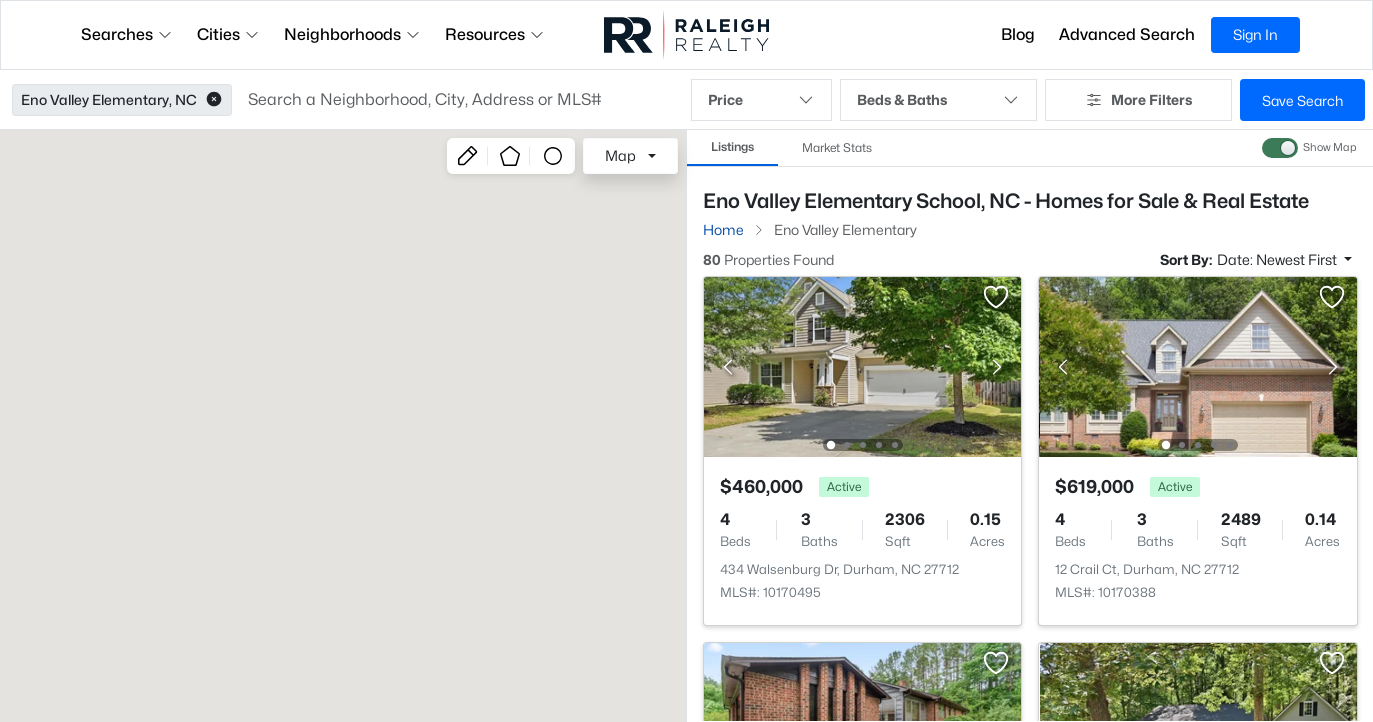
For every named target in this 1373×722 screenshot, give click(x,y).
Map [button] (620, 155)
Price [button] (762, 100)
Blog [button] (1018, 34)
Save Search (1302, 100)
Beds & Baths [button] (938, 100)
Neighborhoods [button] (352, 34)
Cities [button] (228, 34)
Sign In (1255, 34)
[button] (214, 100)
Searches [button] (127, 34)
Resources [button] (495, 34)
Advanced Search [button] (1127, 34)
